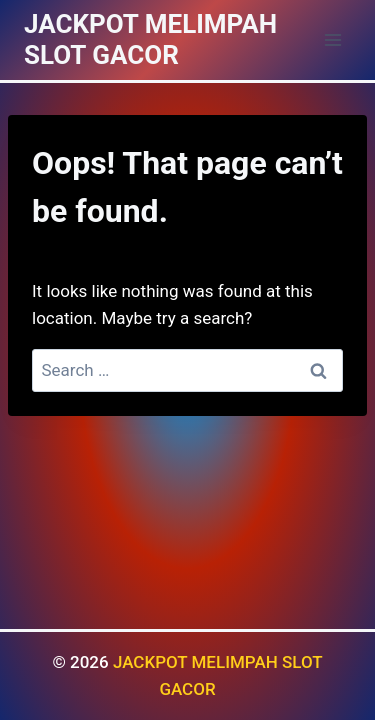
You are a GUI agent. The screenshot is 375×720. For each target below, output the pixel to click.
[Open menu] (332, 39)
